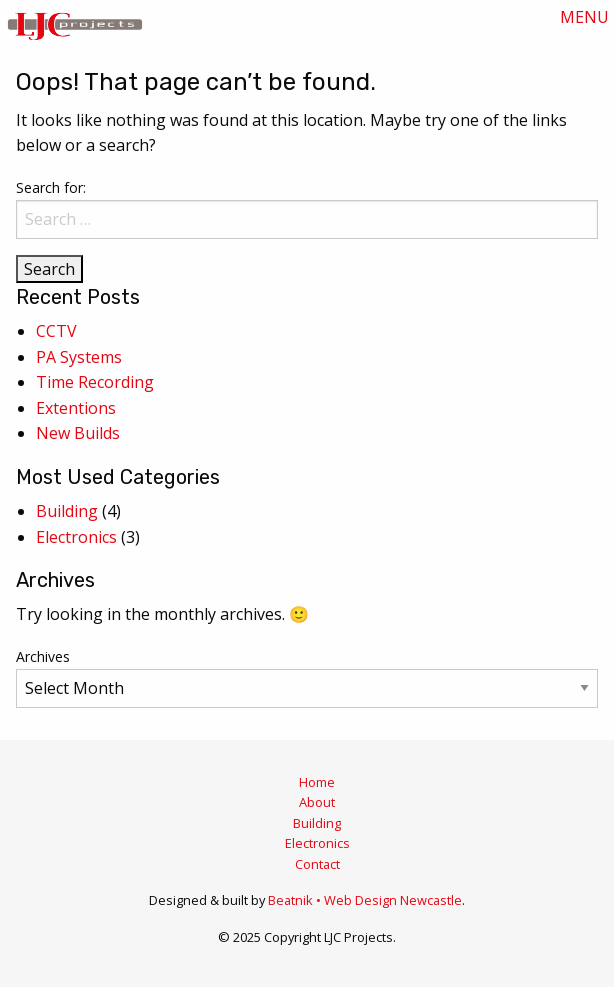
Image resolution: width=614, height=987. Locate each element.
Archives (43, 656)
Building (67, 511)
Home (317, 782)
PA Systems (79, 357)
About (317, 802)
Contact (317, 864)
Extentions (76, 408)
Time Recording (95, 382)
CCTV (56, 331)
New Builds (78, 433)
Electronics (76, 537)
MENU (584, 17)
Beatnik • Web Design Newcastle (365, 900)
